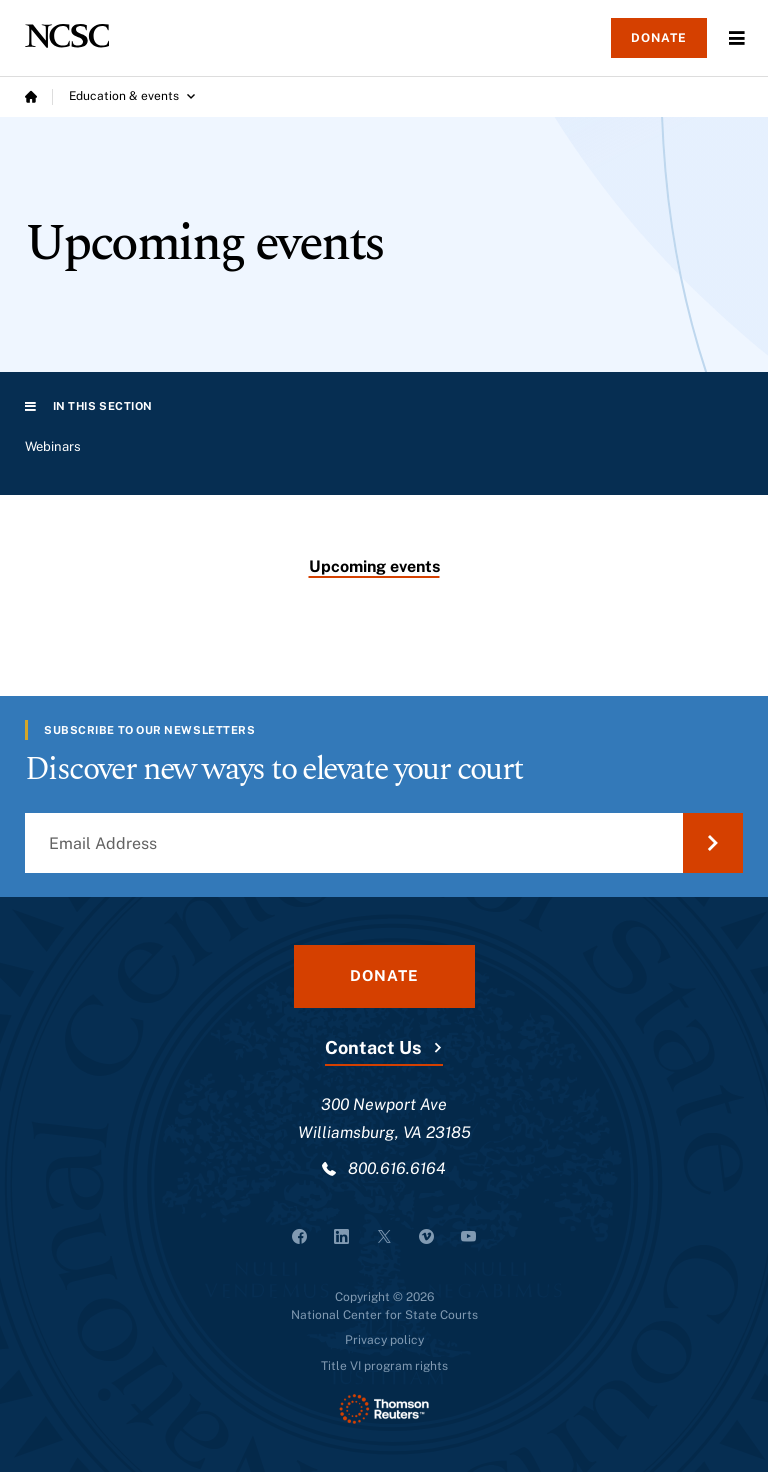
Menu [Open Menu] (737, 38)
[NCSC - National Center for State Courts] (67, 36)
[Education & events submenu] (132, 97)
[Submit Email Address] (713, 843)
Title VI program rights (384, 1366)
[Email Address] (384, 843)
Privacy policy (384, 1340)
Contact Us (373, 1047)
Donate (659, 38)
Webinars (53, 446)
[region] (384, 455)
